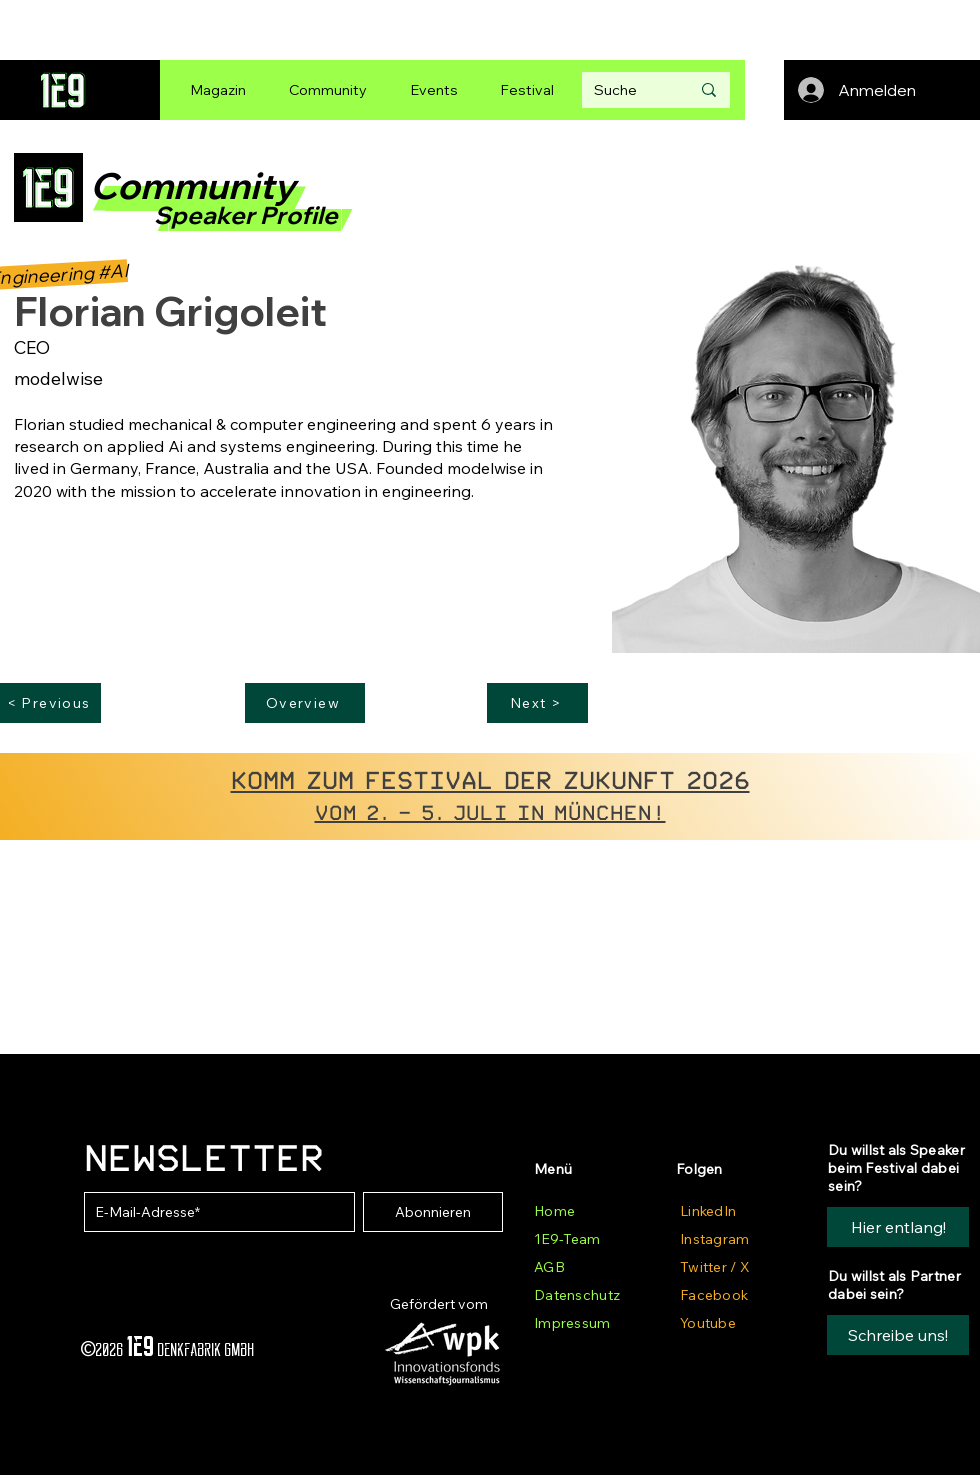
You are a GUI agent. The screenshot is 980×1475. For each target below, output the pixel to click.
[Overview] (305, 703)
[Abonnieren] (433, 1212)
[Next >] (537, 703)
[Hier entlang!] (898, 1227)
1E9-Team (567, 1239)
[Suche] (627, 90)
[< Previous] (50, 703)
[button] (898, 1335)
